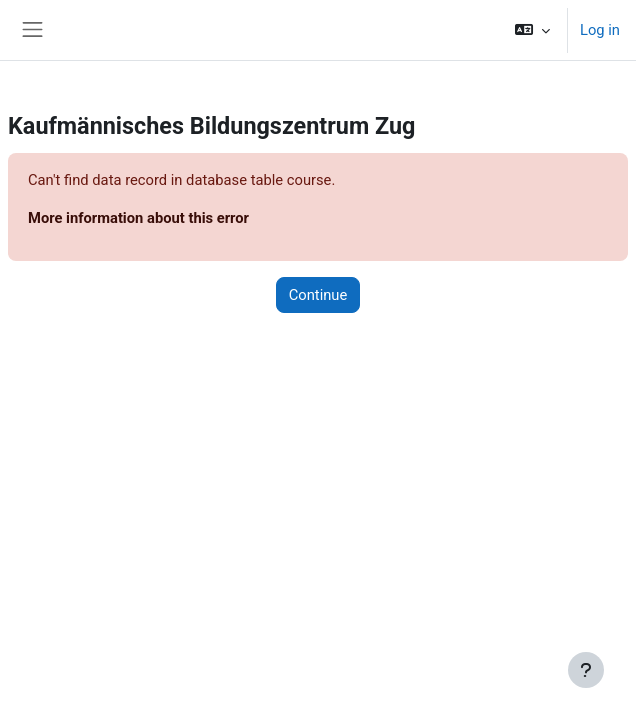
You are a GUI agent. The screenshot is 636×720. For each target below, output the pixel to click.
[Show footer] (586, 670)
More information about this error (138, 218)
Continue (318, 295)
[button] (532, 30)
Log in (600, 30)
